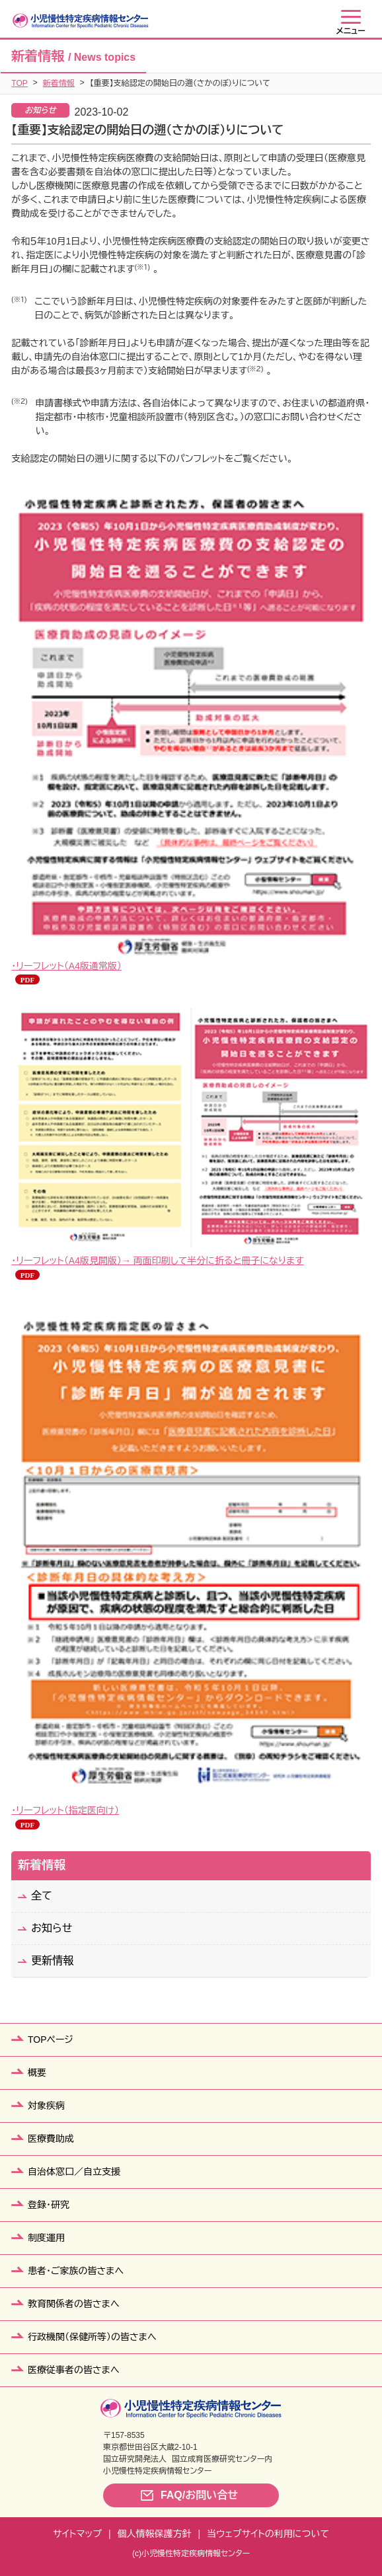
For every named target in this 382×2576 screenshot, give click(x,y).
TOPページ (50, 2039)
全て (41, 1895)
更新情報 (52, 1960)
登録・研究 (48, 2204)
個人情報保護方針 (155, 2533)
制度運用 (46, 2237)
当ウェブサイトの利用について (268, 2533)
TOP (19, 83)
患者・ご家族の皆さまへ (76, 2270)
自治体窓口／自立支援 (74, 2171)
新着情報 (59, 83)
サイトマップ (77, 2533)
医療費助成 (51, 2138)
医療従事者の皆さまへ (74, 2370)
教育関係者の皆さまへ (74, 2304)
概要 (37, 2072)
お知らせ (51, 1928)
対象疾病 (46, 2105)
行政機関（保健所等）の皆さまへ (92, 2337)
